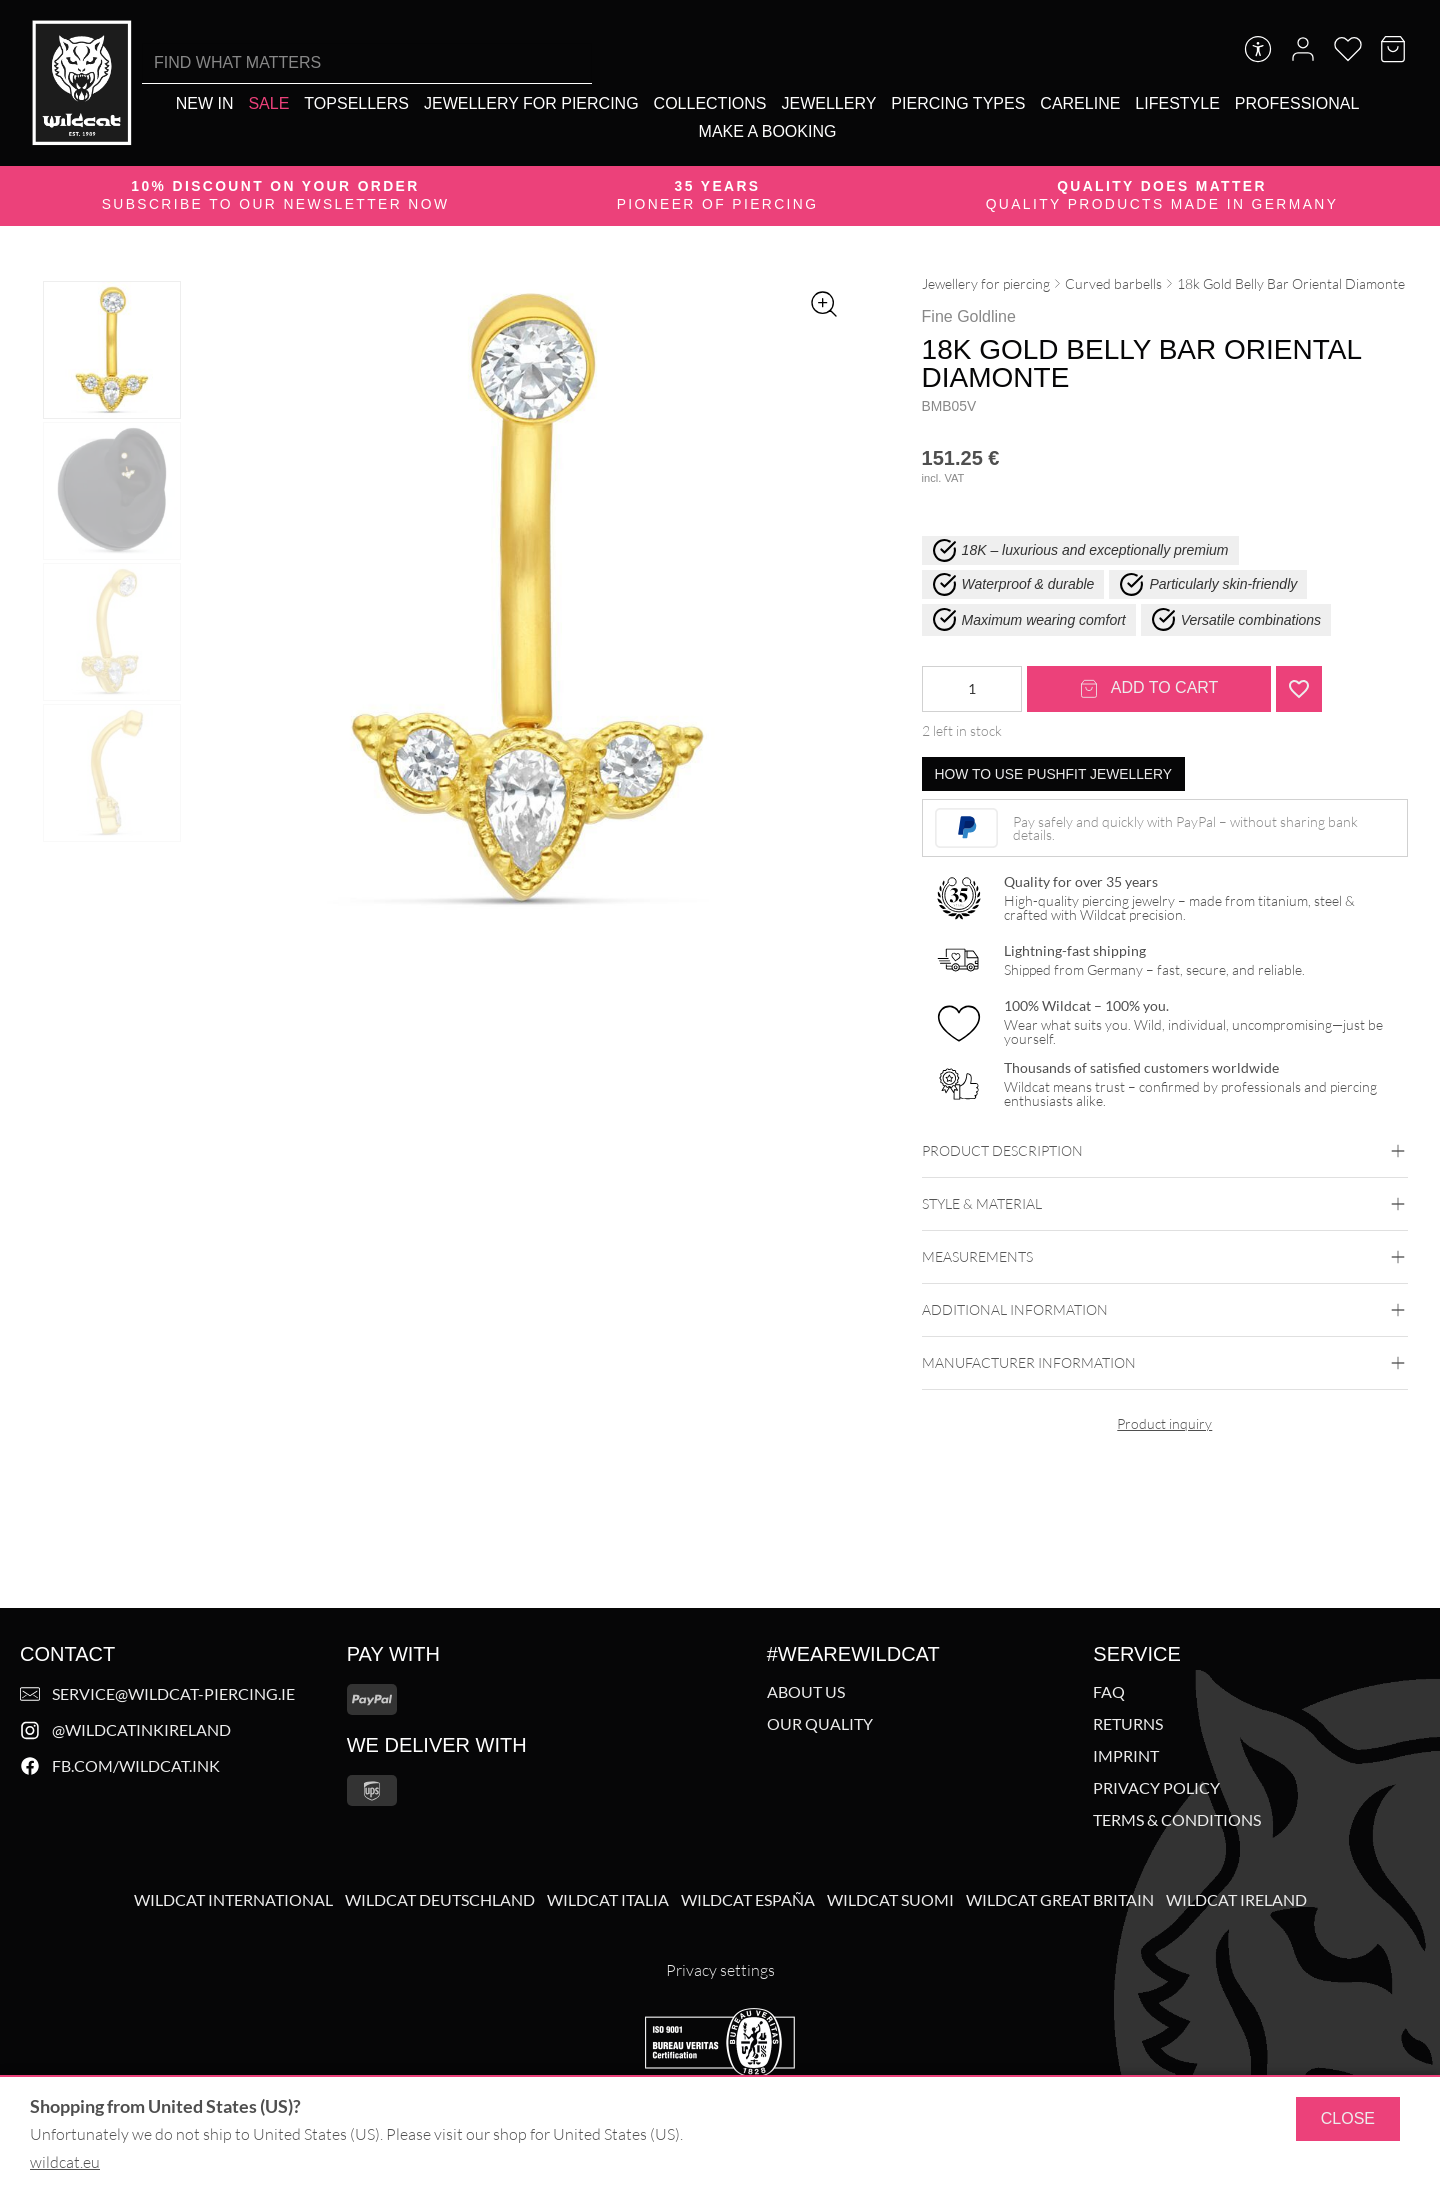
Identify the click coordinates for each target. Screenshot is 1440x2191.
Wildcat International (233, 1900)
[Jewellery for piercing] (531, 103)
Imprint (1126, 1756)
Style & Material (1165, 1204)
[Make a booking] (768, 131)
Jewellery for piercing (986, 283)
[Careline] (1080, 103)
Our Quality (820, 1724)
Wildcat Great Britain (1060, 1900)
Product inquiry (1164, 1423)
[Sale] (268, 103)
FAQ (1109, 1692)
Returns (1128, 1724)
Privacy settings (720, 1970)
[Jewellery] (829, 103)
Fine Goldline (969, 316)
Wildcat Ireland (1236, 1900)
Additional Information (1165, 1310)
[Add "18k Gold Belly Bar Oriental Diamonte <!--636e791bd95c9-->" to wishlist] (1299, 689)
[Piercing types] (958, 103)
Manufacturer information (1165, 1363)
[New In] (205, 103)
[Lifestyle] (1177, 103)
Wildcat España (748, 1900)
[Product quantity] (972, 689)
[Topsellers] (356, 103)
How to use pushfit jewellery (1053, 774)
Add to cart (1149, 689)
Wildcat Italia (608, 1900)
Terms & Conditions (1177, 1820)
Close (1348, 2118)
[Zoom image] (824, 304)
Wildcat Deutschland (440, 1900)
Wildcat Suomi (890, 1900)
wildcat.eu (65, 2162)
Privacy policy (1156, 1788)
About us (806, 1692)
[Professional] (1297, 103)
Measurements (1165, 1257)
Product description (1165, 1151)
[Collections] (710, 103)
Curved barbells (1113, 283)
